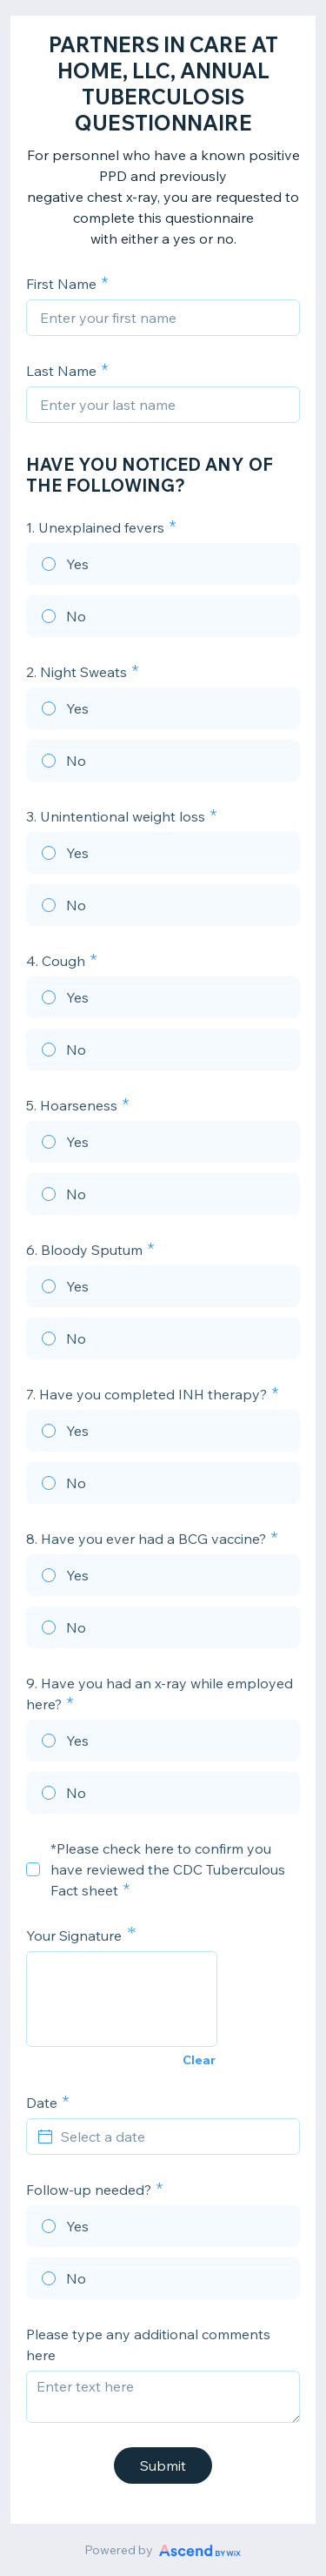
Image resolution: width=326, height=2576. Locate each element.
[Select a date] (173, 2136)
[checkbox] (33, 1869)
